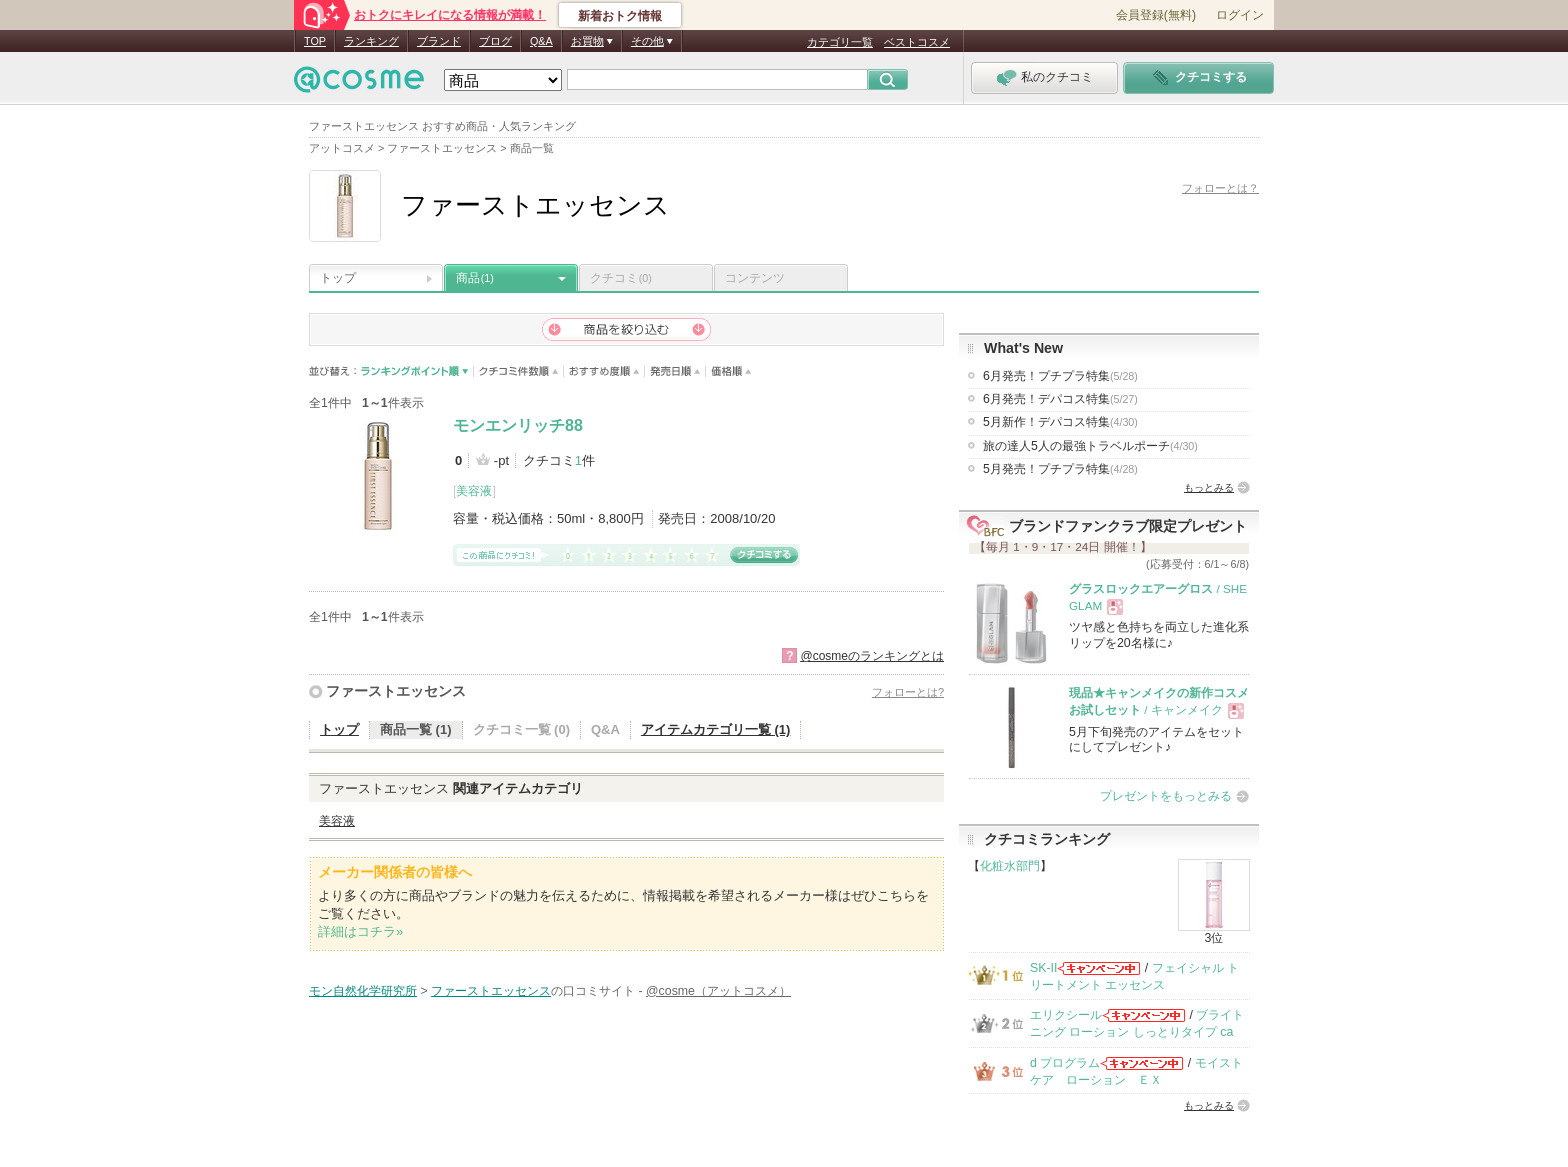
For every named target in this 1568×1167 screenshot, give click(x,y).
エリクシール (1066, 1015)
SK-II (1043, 968)
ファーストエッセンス (396, 691)
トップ (338, 278)
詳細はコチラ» (360, 931)
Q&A (541, 41)
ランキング (371, 41)
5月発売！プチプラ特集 (1060, 469)
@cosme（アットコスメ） (718, 991)
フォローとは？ (1220, 188)
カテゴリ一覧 (840, 42)
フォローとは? (908, 692)
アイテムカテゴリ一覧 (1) (716, 729)
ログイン (1240, 15)
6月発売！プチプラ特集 (1060, 376)
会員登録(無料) (1156, 15)
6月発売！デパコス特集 (1060, 399)
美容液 (474, 491)
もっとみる (1209, 487)
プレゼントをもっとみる (1166, 796)
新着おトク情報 (620, 16)
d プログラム (1065, 1063)
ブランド (439, 41)
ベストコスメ (917, 42)
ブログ (495, 41)
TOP (315, 41)
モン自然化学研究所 (363, 991)
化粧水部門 (1010, 866)
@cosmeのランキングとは (872, 656)
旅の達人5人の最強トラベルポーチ (1090, 446)
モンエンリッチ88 (518, 425)
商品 (475, 278)
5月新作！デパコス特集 (1060, 422)
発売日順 (675, 371)
